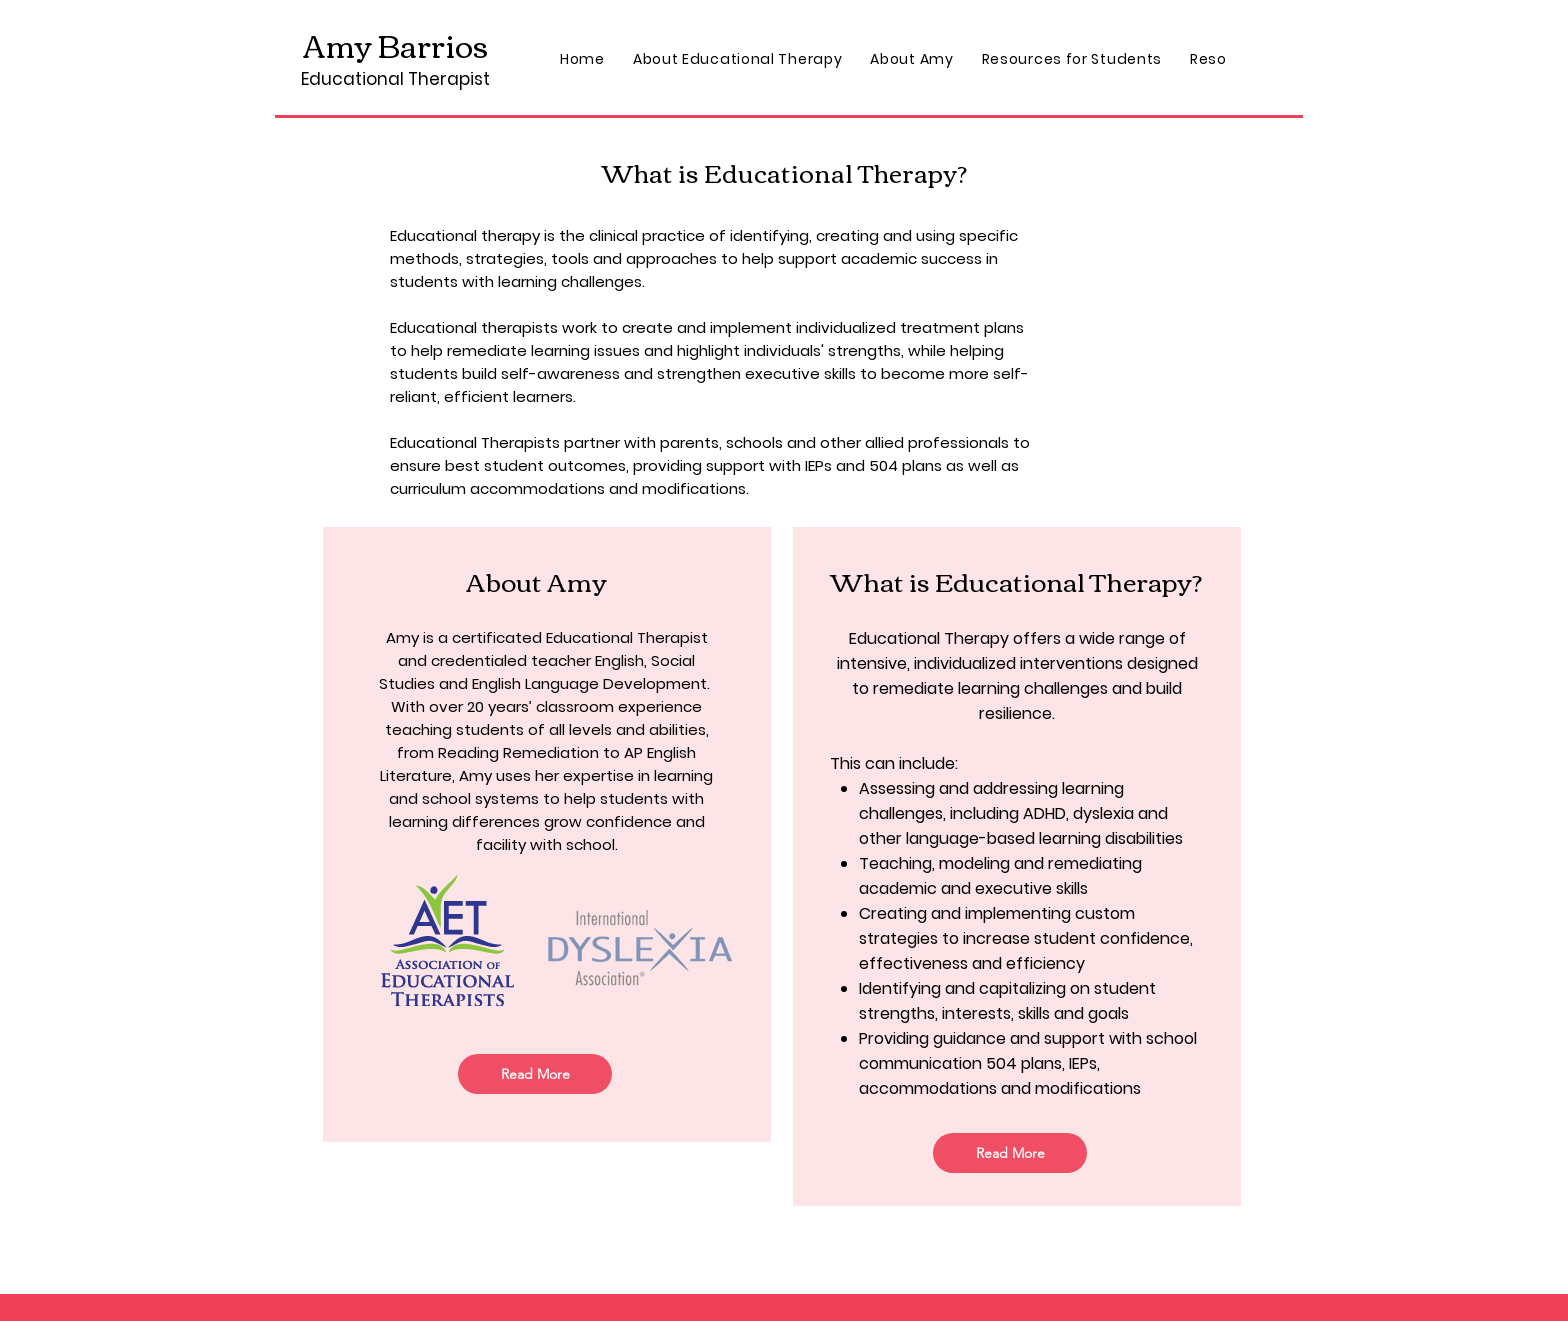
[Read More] (535, 1074)
